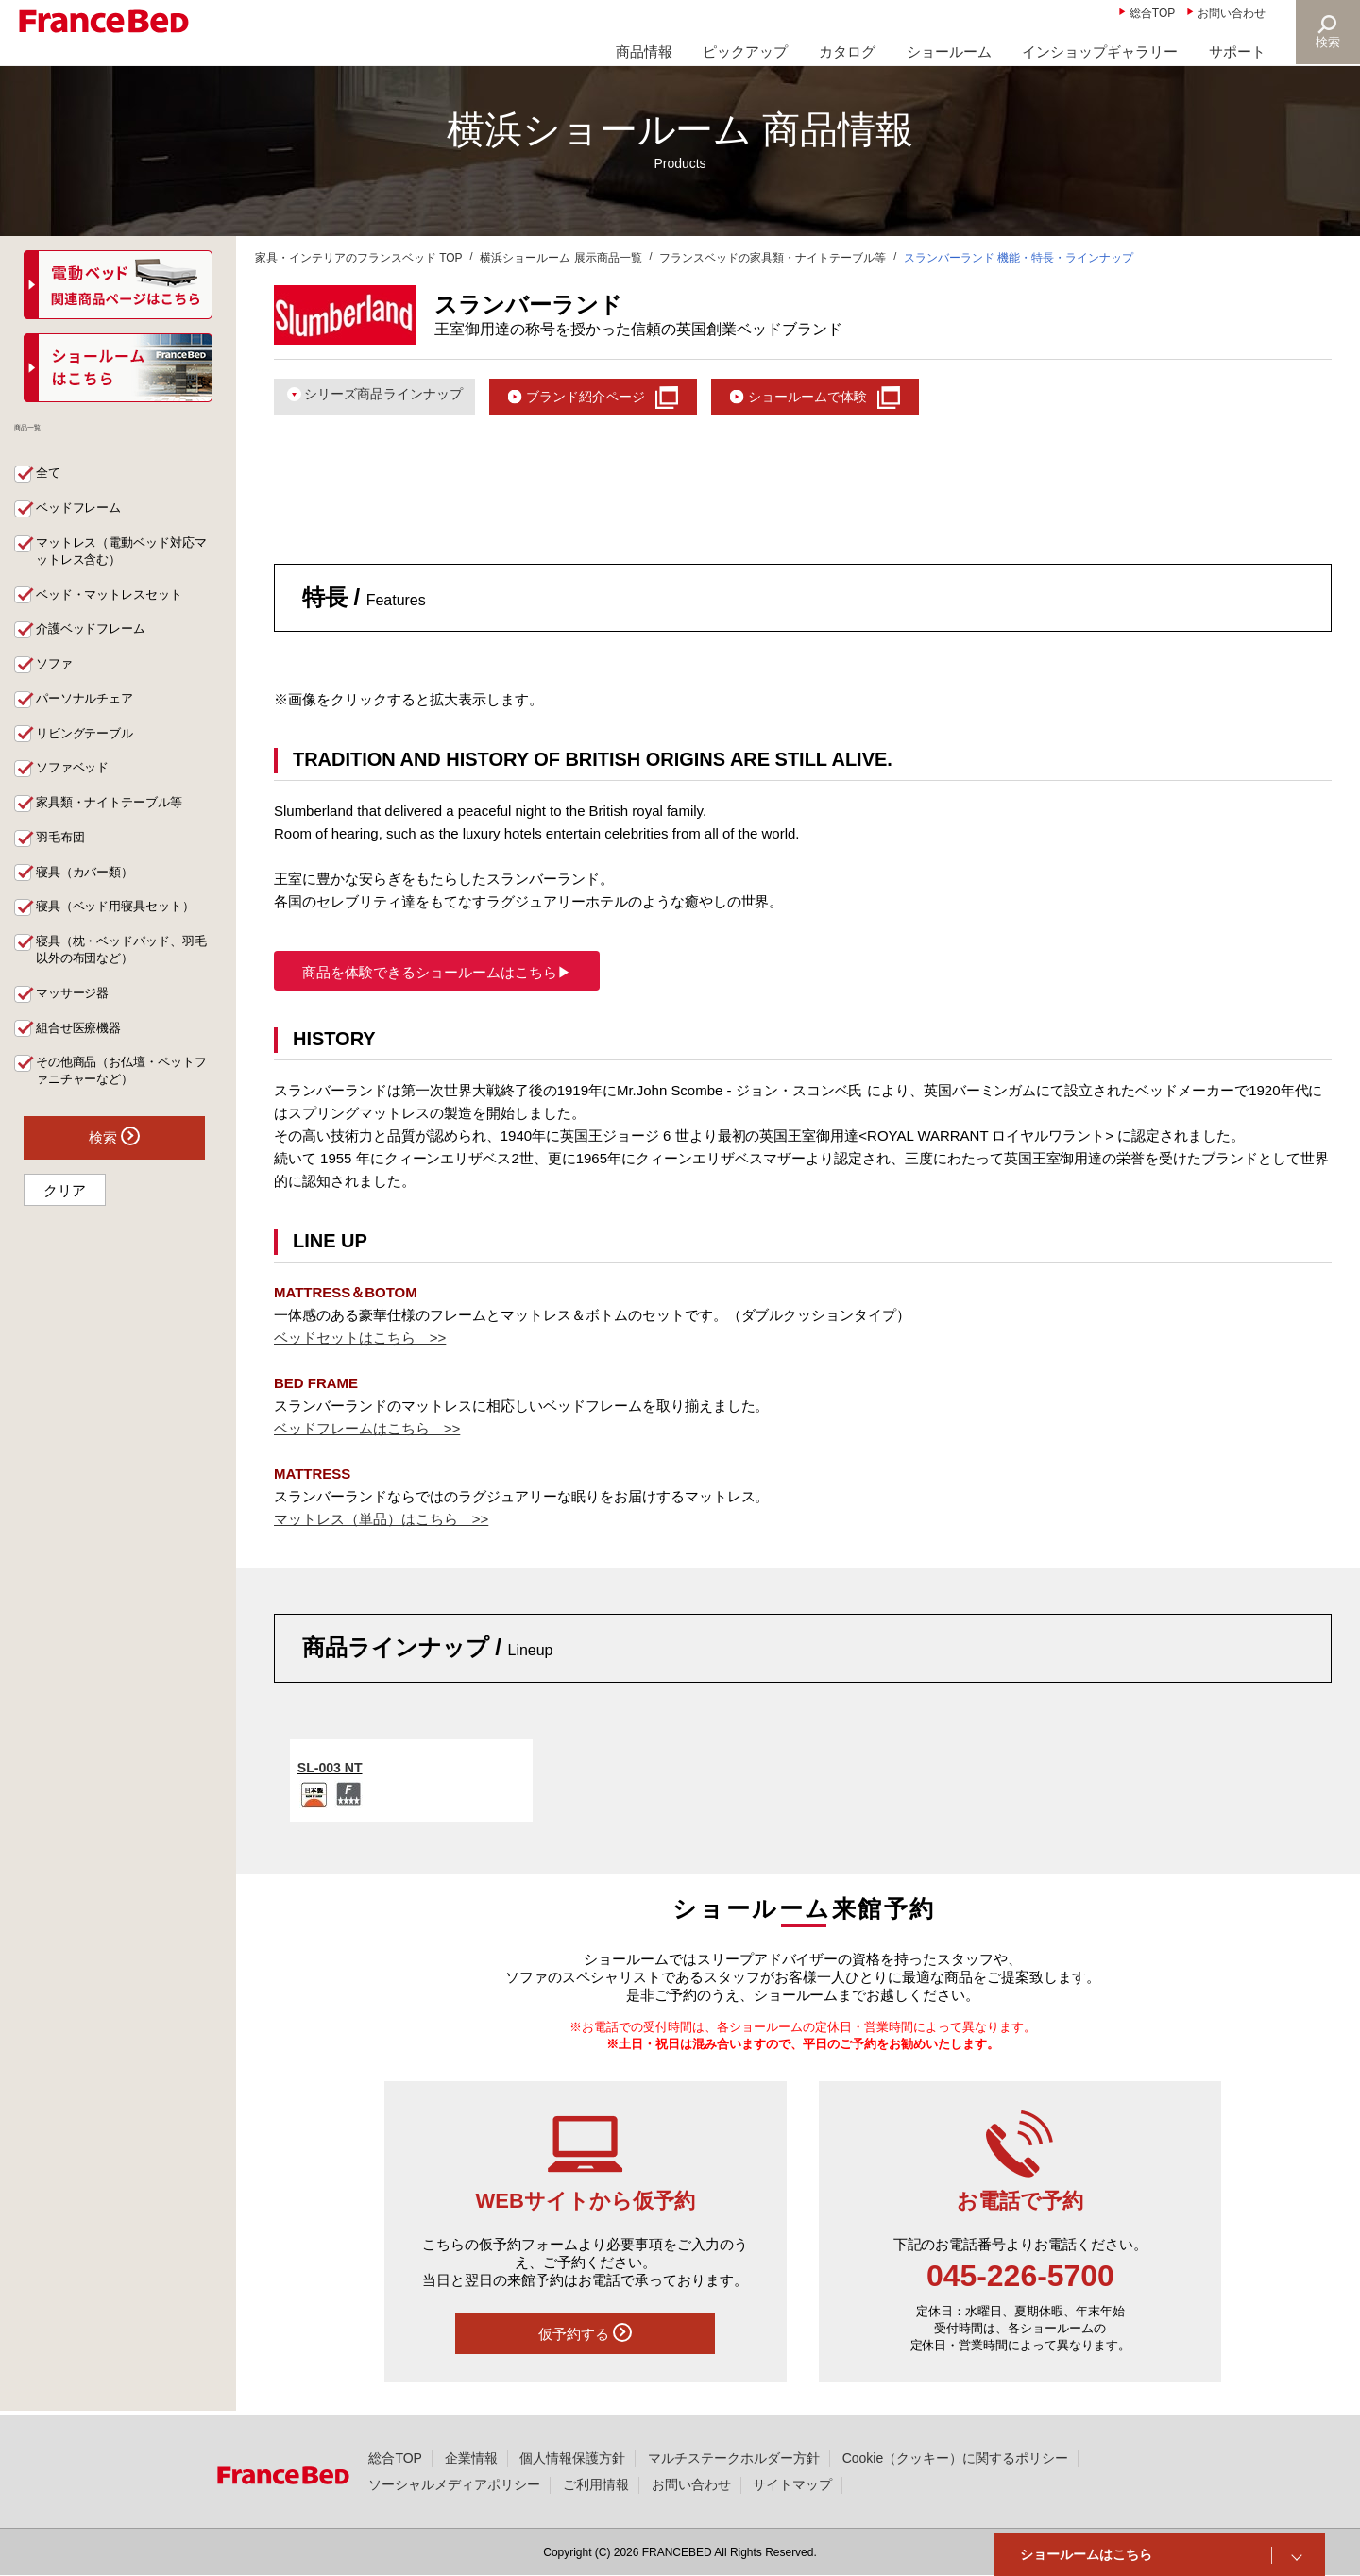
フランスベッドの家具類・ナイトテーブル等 (772, 257)
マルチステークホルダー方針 (734, 2458)
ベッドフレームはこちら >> (367, 1432)
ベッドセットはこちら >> (360, 1341)
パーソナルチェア (91, 711)
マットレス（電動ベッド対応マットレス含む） (124, 559)
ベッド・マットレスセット (117, 603)
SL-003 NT (332, 1770)
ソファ (57, 675)
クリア (64, 1216)
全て (51, 478)
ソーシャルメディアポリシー (454, 2484)
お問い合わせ (1232, 13)
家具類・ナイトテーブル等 (117, 818)
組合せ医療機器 (84, 1051)
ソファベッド (77, 782)
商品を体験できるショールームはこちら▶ (436, 976)
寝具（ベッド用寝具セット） (124, 926)
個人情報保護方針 (572, 2458)
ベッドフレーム (84, 514)
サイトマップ (792, 2484)
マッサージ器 (77, 1015)
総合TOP (1152, 13)
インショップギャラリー (1100, 51)
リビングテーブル (91, 746)
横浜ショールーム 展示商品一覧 (560, 257)
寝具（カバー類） (91, 890)
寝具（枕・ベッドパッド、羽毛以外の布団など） (124, 971)
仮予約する (585, 2336)
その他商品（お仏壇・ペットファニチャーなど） (124, 1095)
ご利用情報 (596, 2484)
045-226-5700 (1020, 2279)
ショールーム (949, 51)
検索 (1328, 42)
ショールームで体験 (840, 397)
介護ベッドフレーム (97, 639)
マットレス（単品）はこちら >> (381, 1523)
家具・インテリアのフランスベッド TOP (359, 257)
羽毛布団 (64, 854)
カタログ (847, 51)
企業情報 (471, 2458)
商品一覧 (54, 438)
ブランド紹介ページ (605, 397)
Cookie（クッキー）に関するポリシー (955, 2458)
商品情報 (644, 51)
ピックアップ (745, 51)
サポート (1237, 51)
